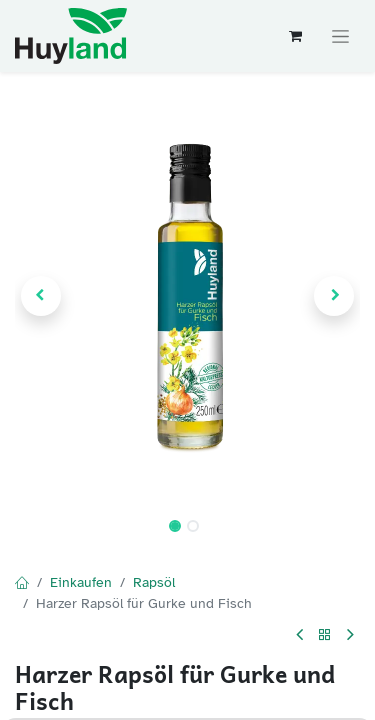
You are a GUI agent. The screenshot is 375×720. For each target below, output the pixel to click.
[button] (41, 296)
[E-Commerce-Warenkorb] (295, 36)
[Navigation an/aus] (340, 36)
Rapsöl (154, 582)
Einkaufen (81, 582)
